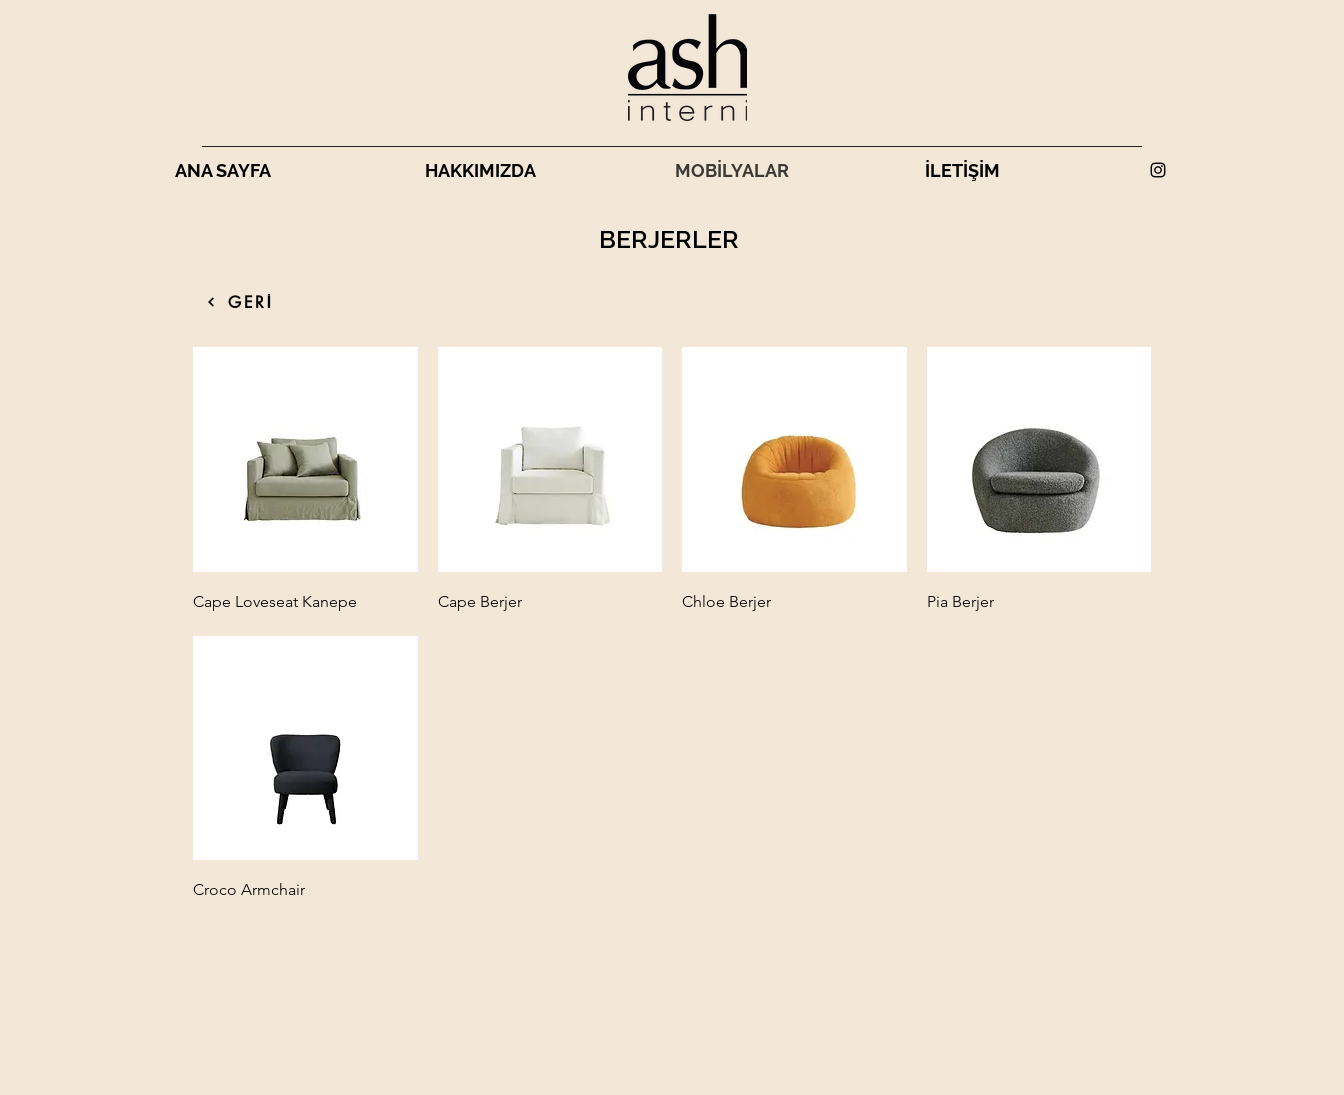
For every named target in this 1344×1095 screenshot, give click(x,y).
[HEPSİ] (211, 302)
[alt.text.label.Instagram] (1158, 170)
